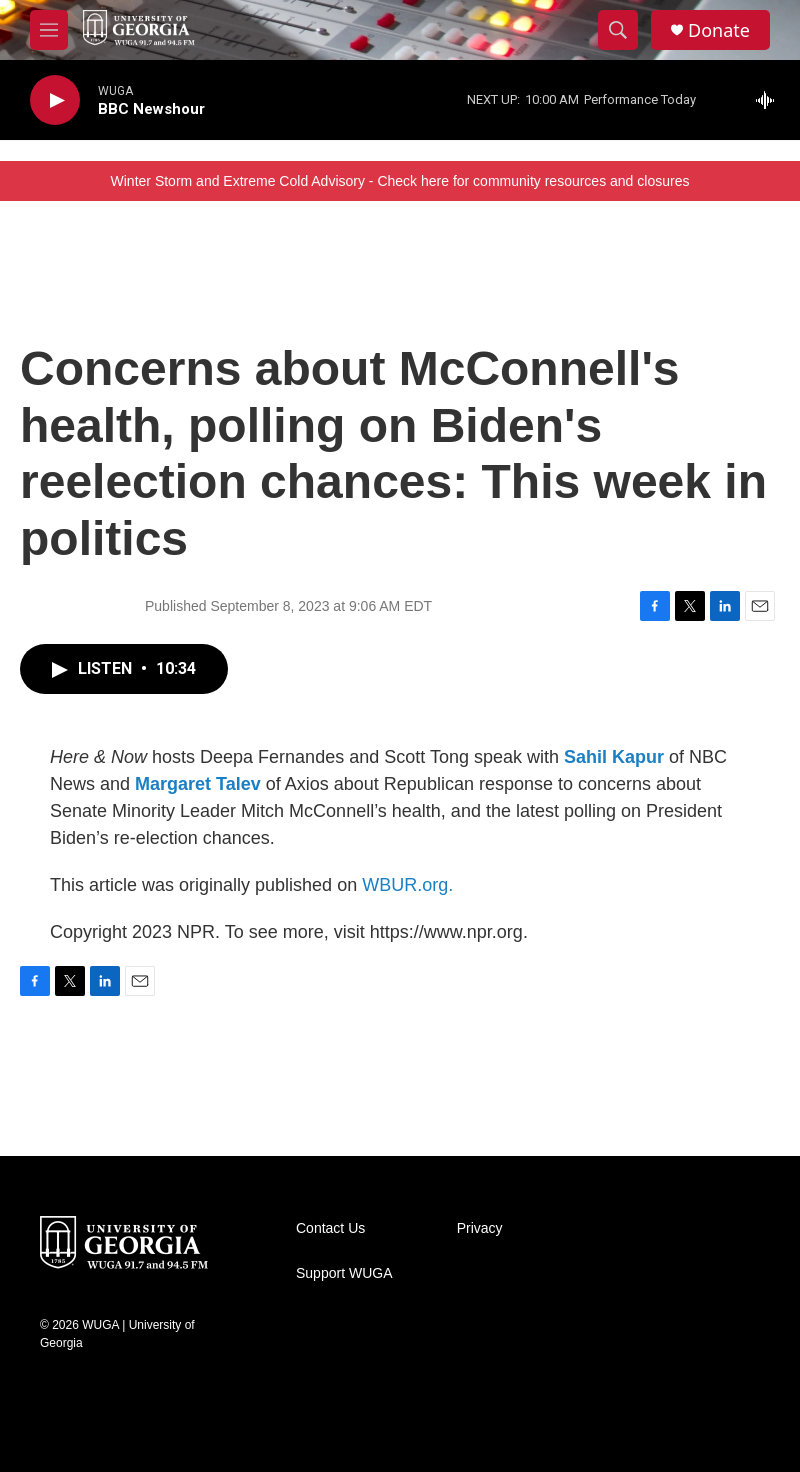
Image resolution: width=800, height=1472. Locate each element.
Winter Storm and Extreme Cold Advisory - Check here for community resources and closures (400, 181)
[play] (55, 100)
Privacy (480, 1228)
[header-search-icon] (618, 30)
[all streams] (770, 100)
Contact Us (330, 1228)
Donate (719, 30)
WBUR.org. (407, 885)
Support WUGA (344, 1273)
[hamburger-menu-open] (49, 30)
